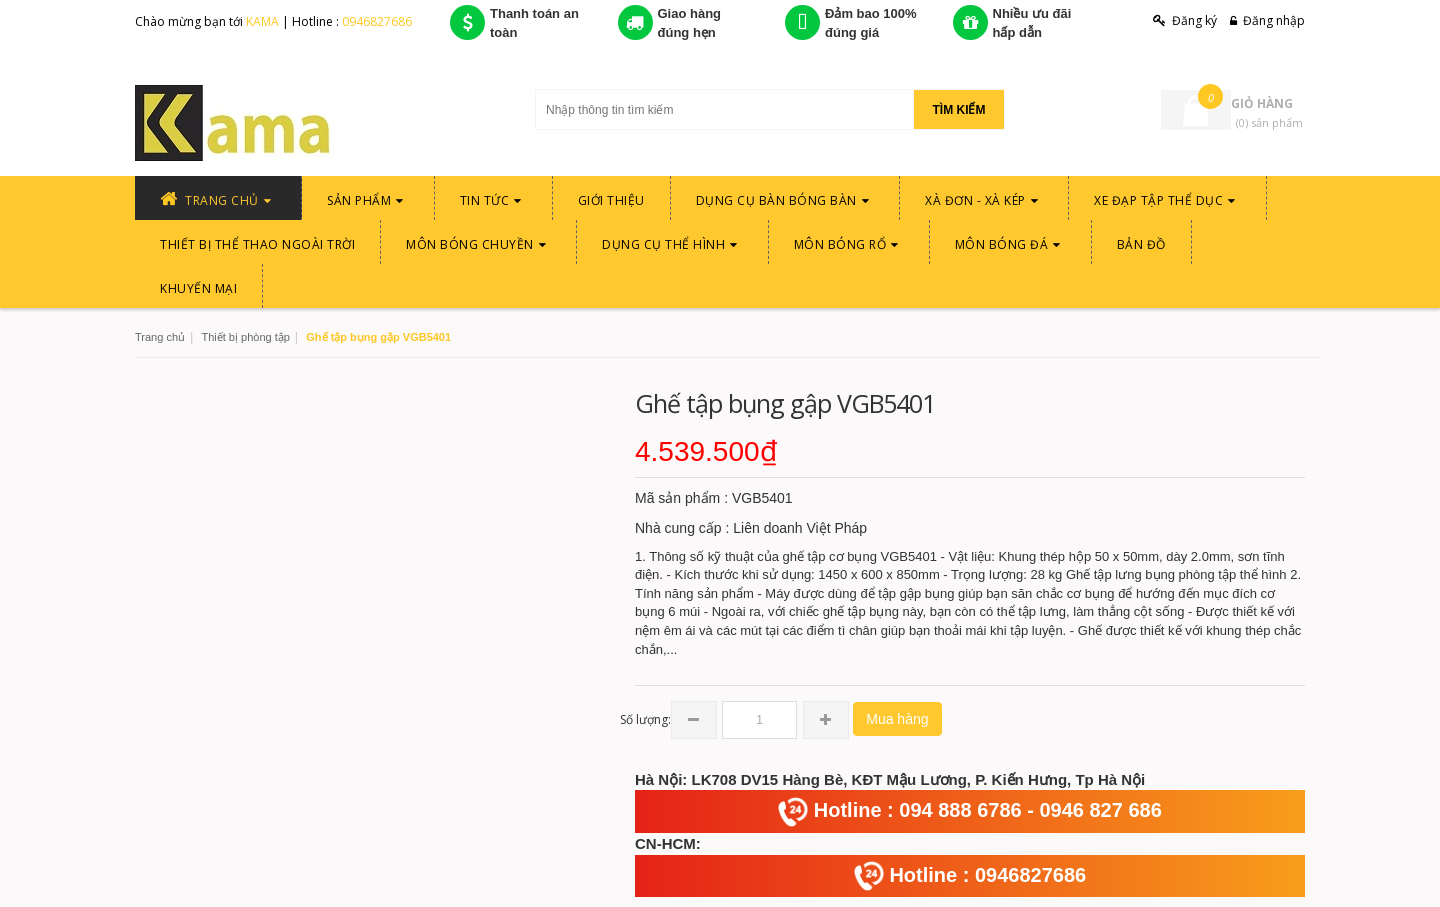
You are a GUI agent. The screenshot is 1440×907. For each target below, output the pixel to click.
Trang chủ (160, 337)
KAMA (264, 21)
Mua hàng (897, 719)
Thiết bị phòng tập (245, 337)
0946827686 (377, 21)
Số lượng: (645, 719)
